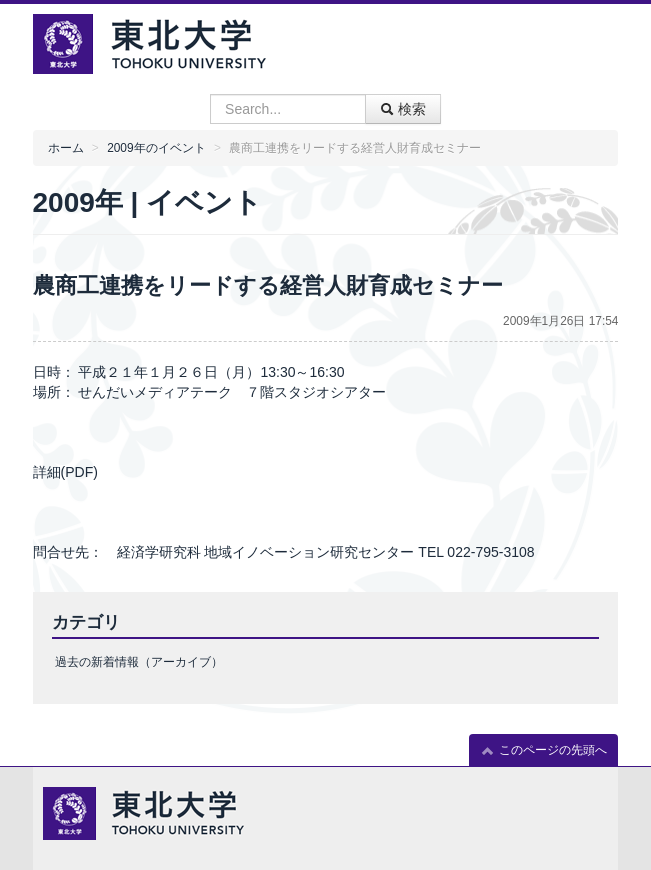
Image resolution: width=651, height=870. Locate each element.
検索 (403, 109)
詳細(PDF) (65, 472)
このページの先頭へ (543, 750)
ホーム (66, 148)
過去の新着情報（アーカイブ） (139, 662)
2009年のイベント (156, 148)
